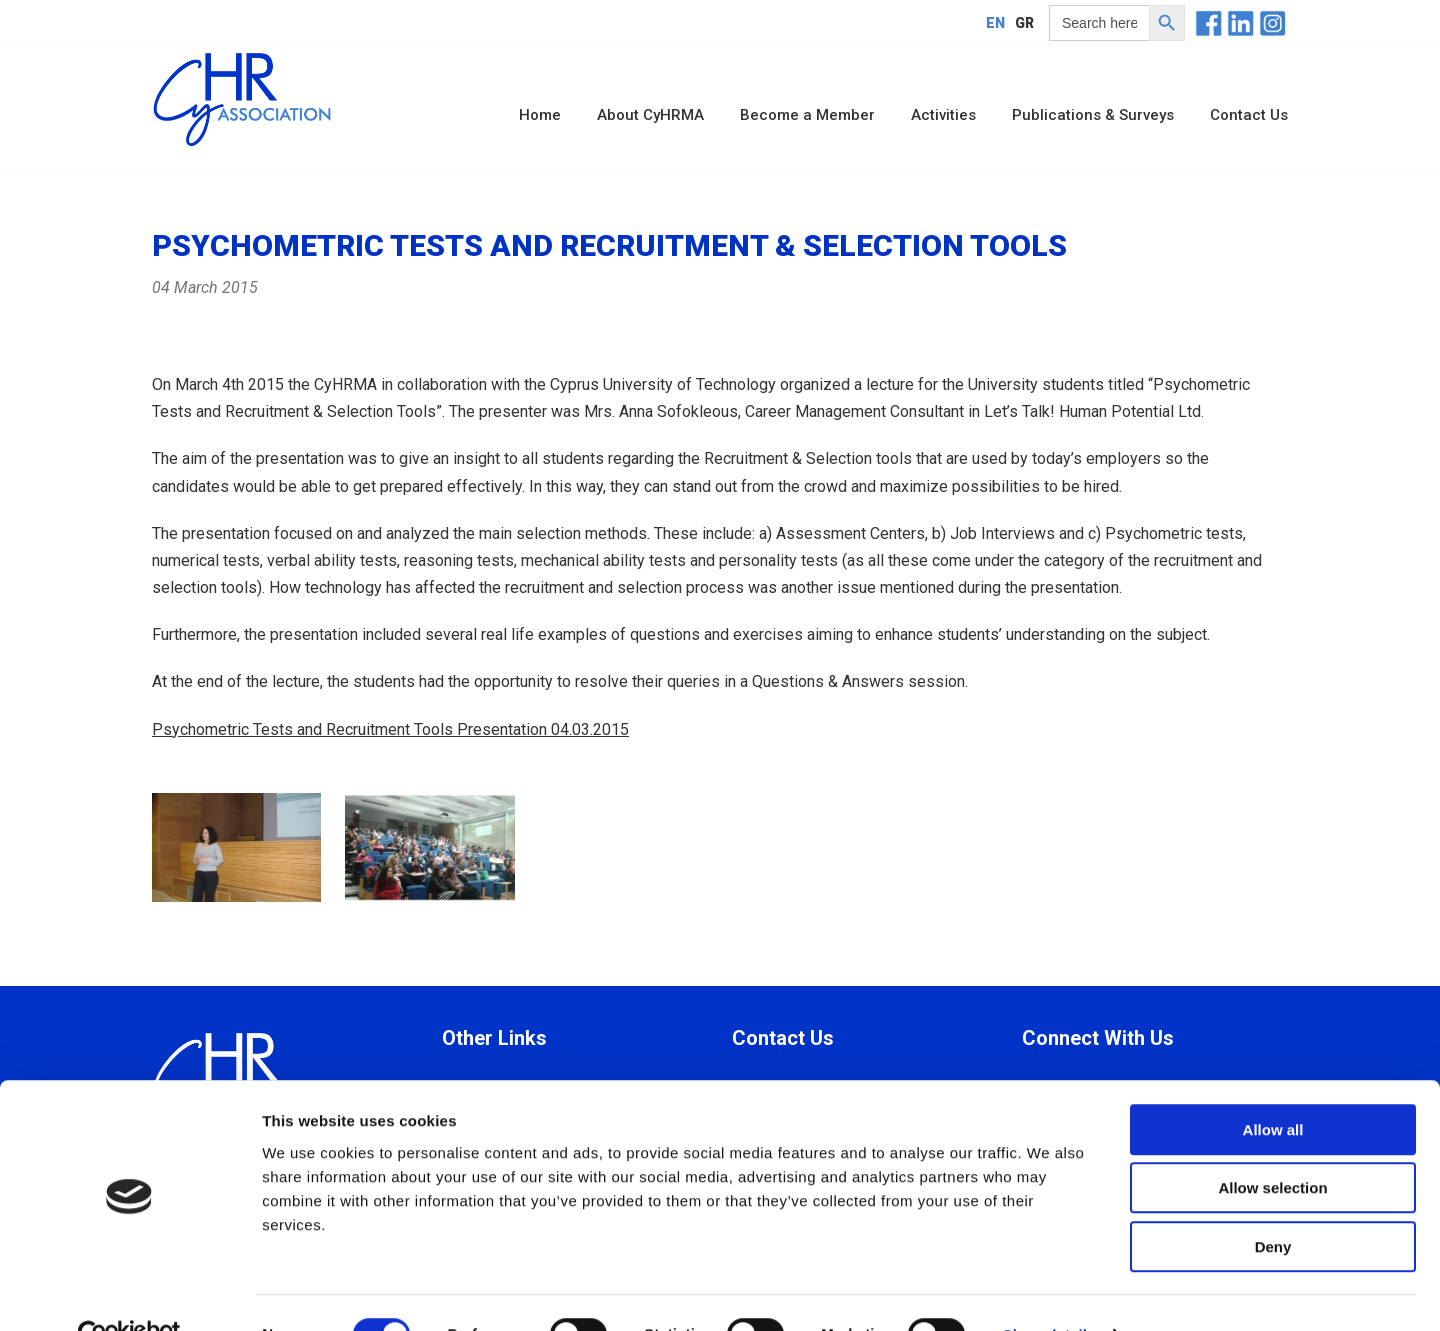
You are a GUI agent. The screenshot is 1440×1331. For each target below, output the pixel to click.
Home (540, 115)
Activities (943, 115)
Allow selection (1272, 1145)
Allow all (1273, 1086)
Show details (1049, 1291)
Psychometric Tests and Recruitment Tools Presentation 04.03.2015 (390, 729)
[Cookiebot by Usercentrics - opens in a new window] (129, 1292)
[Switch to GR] (1024, 22)
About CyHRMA (650, 115)
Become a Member (807, 115)
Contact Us (1249, 115)
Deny (1273, 1203)
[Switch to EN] (995, 22)
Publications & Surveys (1093, 115)
